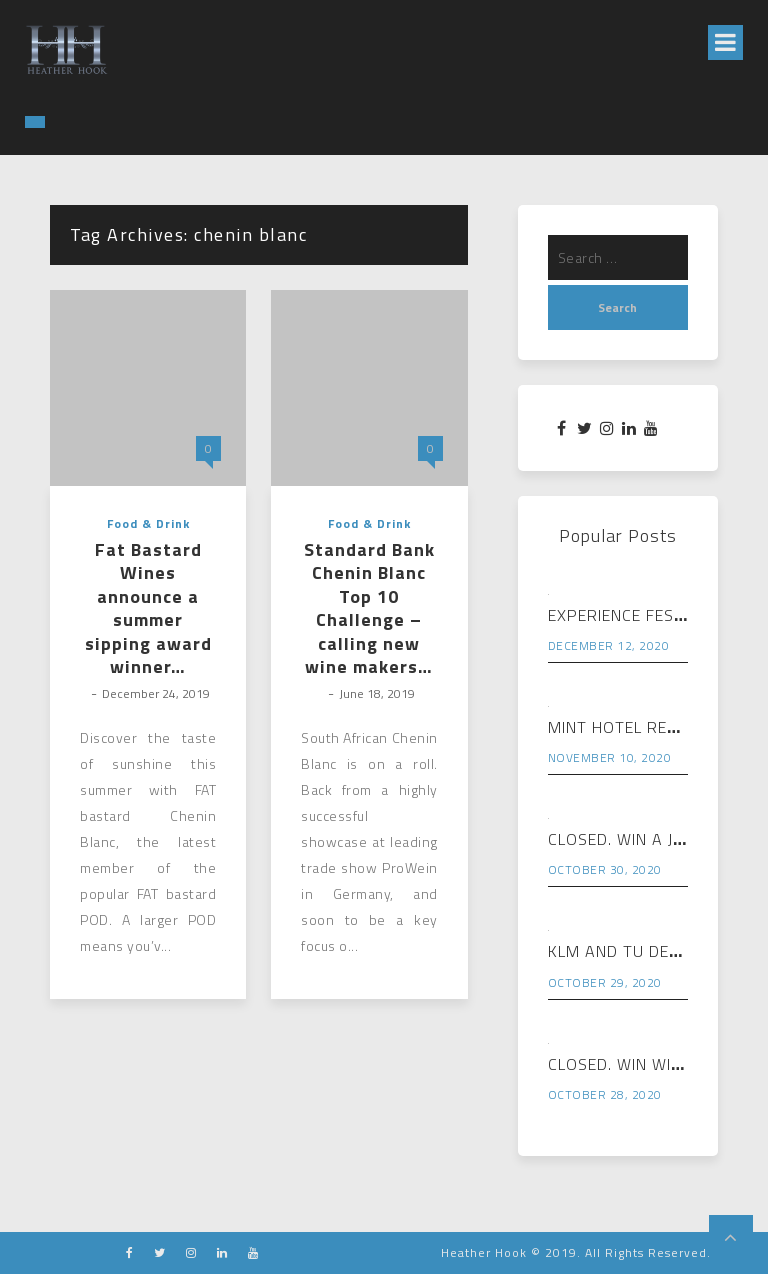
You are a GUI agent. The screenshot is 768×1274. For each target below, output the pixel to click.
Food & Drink (148, 523)
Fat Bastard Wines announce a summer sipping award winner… (148, 608)
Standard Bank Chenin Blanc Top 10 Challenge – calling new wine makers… (369, 608)
